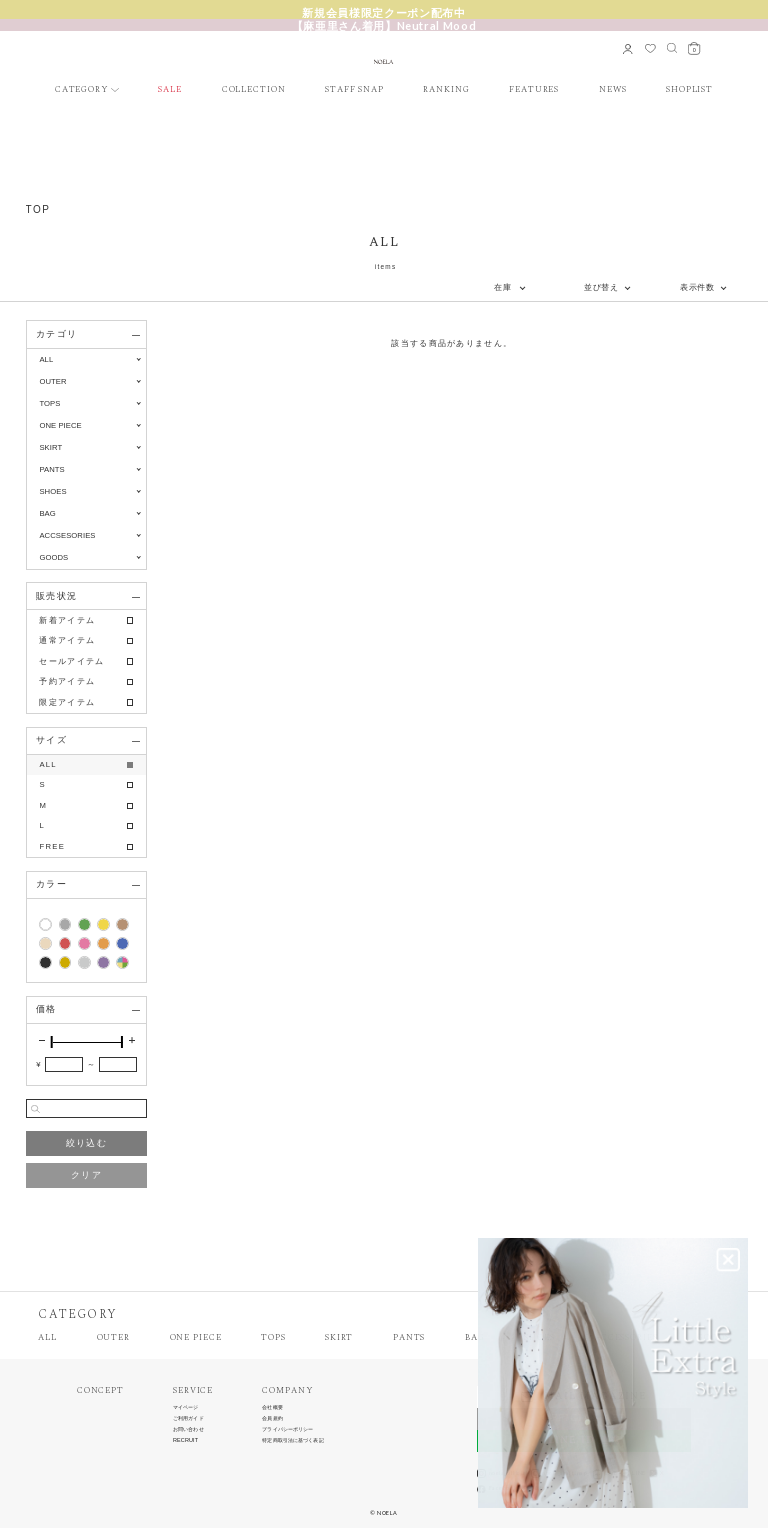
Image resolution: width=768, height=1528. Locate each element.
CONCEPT (100, 1391)
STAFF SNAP (354, 90)
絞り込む (86, 1143)
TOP (38, 209)
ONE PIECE (196, 1338)
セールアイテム (71, 661)
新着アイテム (67, 620)
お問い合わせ (188, 1429)
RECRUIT (185, 1440)
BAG (475, 1338)
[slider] (52, 1042)
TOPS (273, 1338)
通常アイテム (67, 640)
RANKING (446, 90)
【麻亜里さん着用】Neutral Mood (384, 25)
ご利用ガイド (188, 1418)
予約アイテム (67, 681)
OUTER (113, 1338)
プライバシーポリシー (287, 1429)
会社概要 (272, 1407)
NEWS (613, 90)
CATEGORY (81, 90)
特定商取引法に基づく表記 (292, 1440)
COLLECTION (254, 90)
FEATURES (534, 90)
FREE (52, 846)
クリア (86, 1175)
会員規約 (272, 1418)
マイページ (186, 1407)
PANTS (409, 1338)
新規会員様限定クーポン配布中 (383, 12)
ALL (46, 359)
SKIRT (339, 1338)
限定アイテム (67, 702)
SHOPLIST (689, 90)
